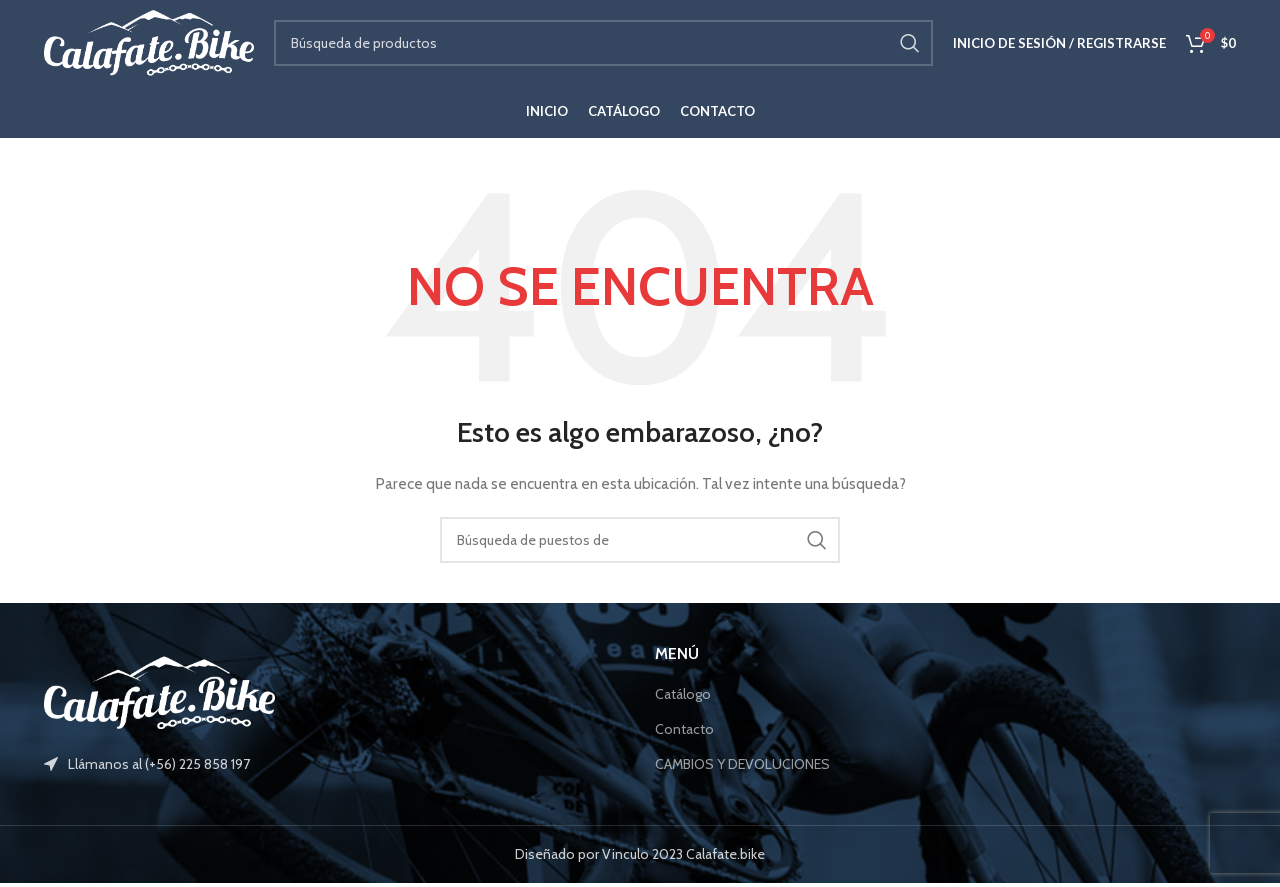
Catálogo (683, 698)
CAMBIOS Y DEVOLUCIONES (742, 767)
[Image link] (159, 695)
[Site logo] (149, 43)
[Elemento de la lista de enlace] (334, 768)
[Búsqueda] (603, 45)
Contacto (684, 733)
